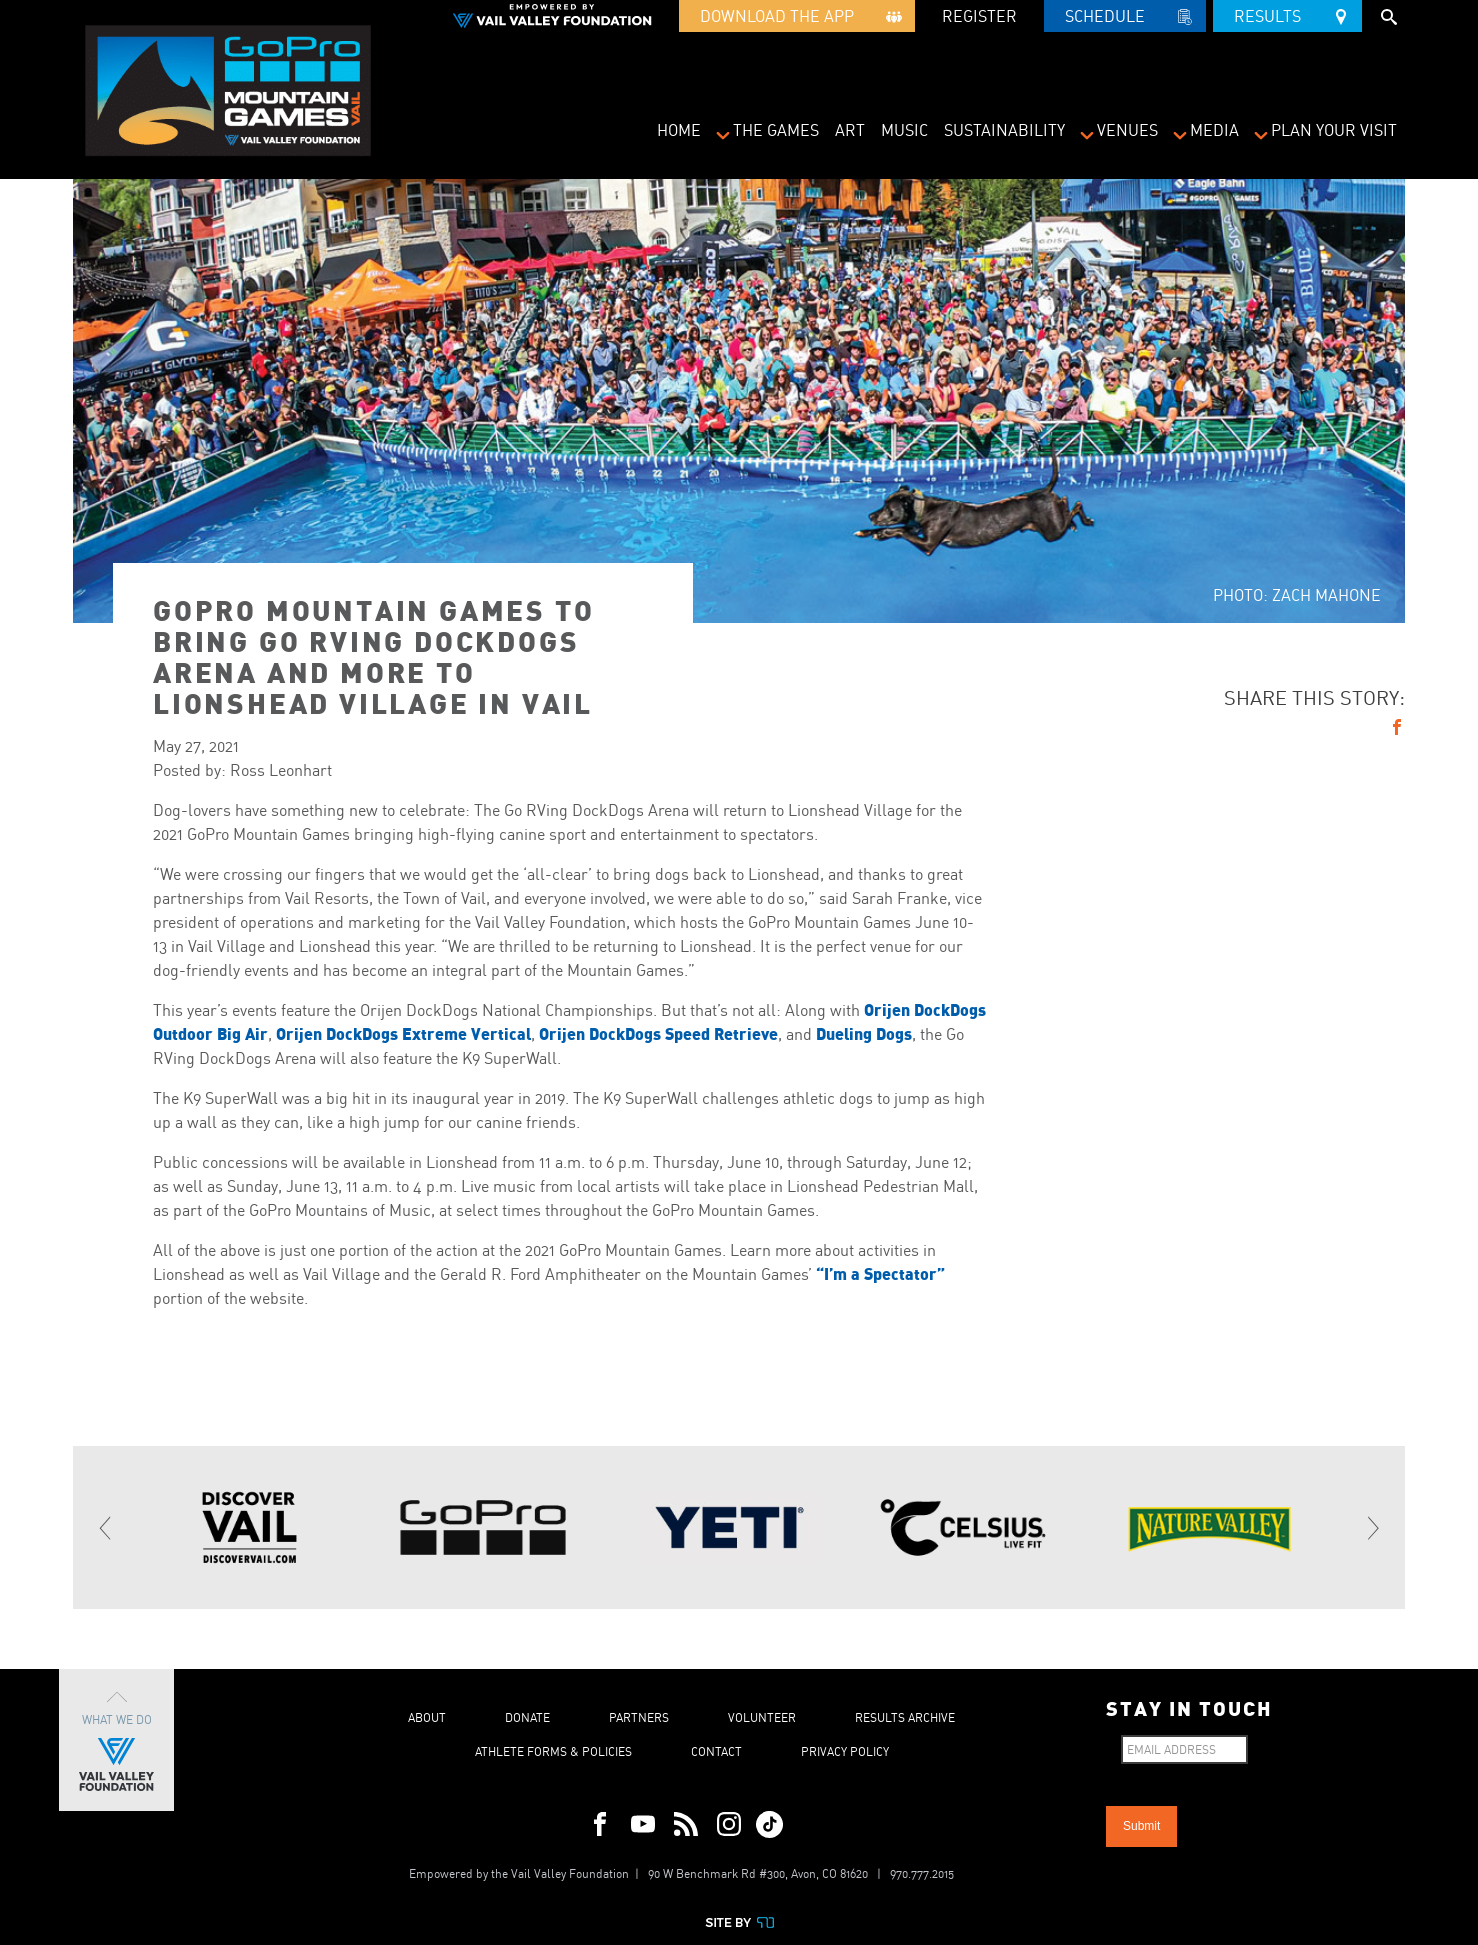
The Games (776, 130)
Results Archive (905, 1717)
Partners (639, 1717)
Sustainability (1004, 130)
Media (1214, 130)
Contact (716, 1751)
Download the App (797, 19)
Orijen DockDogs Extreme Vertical (403, 1033)
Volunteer (762, 1717)
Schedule (1125, 19)
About (427, 1717)
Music (904, 130)
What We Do (116, 1739)
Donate (527, 1717)
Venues (1127, 130)
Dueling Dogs (864, 1033)
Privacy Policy (845, 1751)
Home (679, 130)
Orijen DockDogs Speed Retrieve (656, 1033)
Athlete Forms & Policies (553, 1751)
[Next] (1372, 1528)
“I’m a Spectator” (880, 1273)
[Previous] (106, 1528)
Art (850, 130)
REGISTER (979, 16)
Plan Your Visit (1334, 130)
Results (1287, 13)
